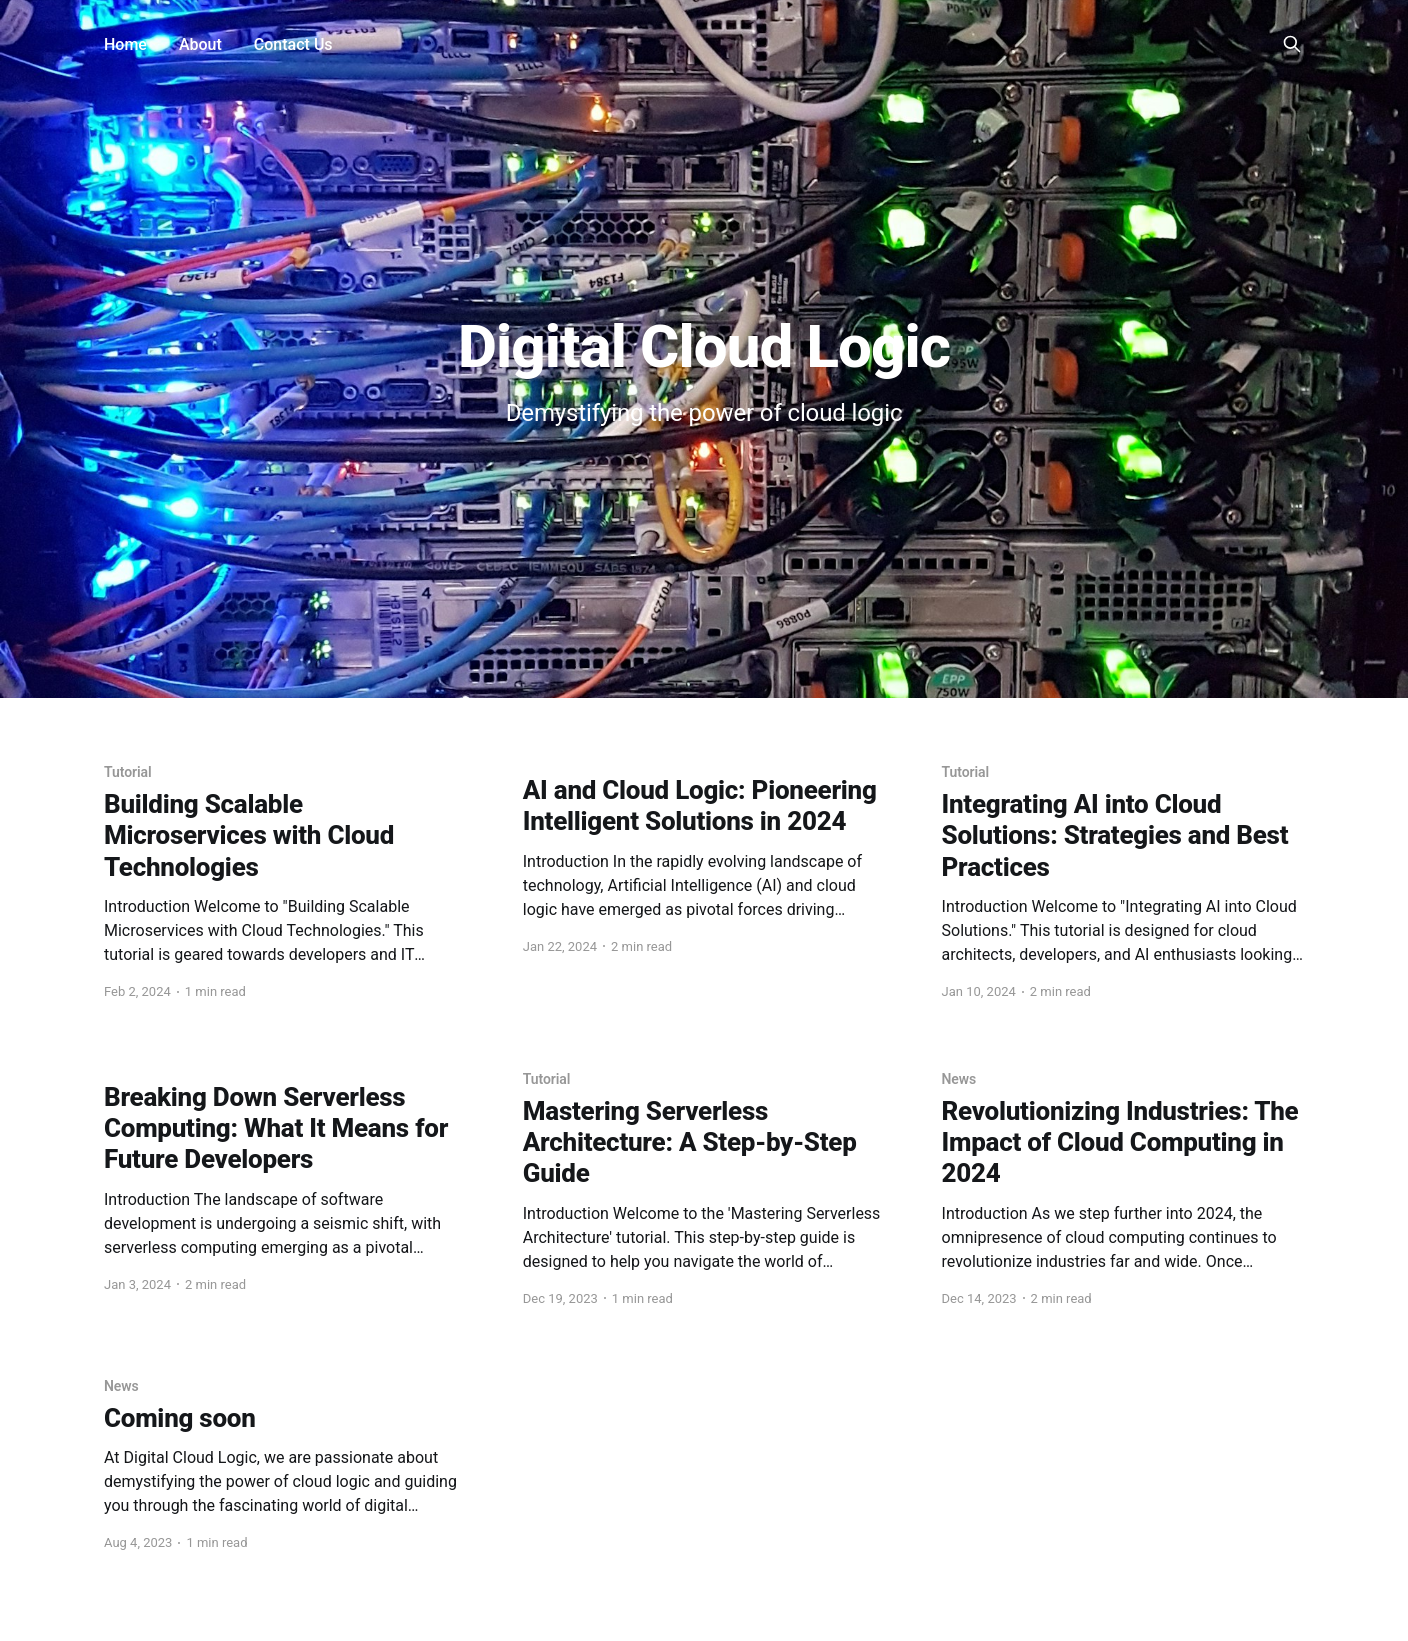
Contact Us (293, 44)
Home (125, 44)
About (200, 44)
